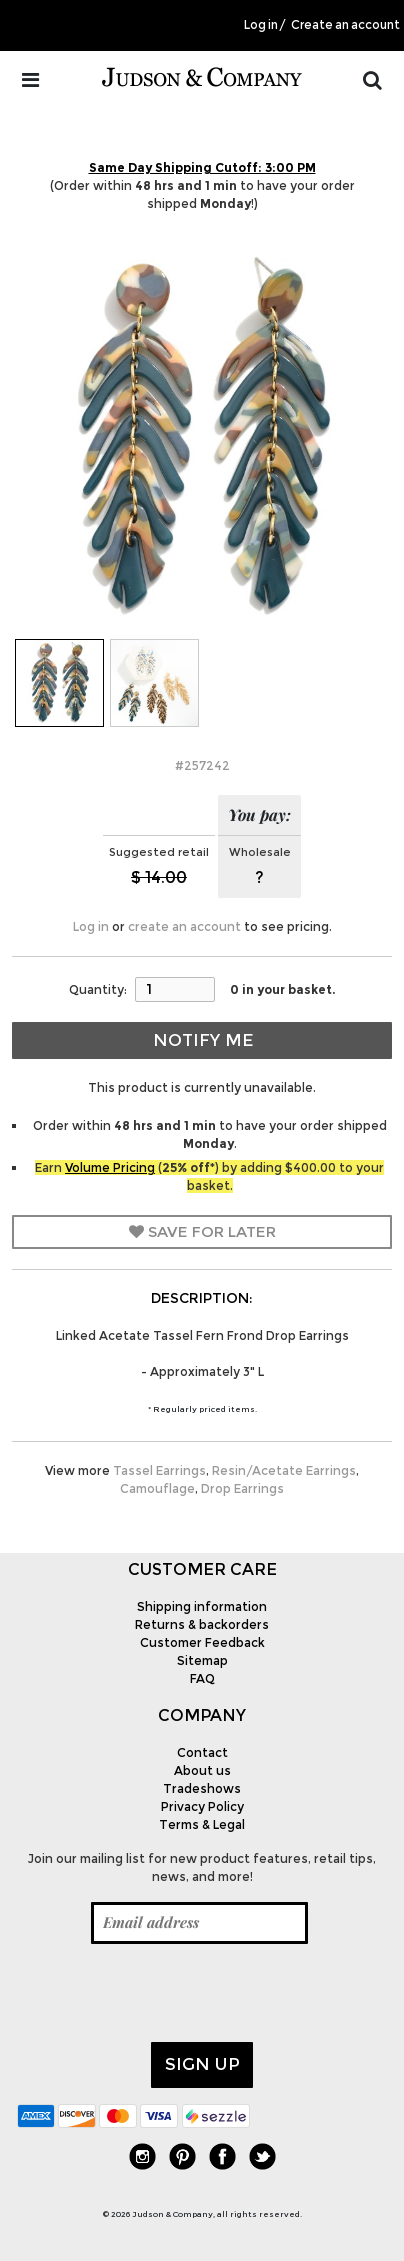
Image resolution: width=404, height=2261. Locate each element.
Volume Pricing (110, 1167)
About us (202, 1770)
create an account (184, 926)
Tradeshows (202, 1788)
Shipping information (202, 1606)
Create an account (345, 25)
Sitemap (202, 1660)
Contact (202, 1752)
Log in (261, 25)
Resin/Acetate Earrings (284, 1470)
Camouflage (157, 1488)
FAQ (202, 1678)
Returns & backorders (202, 1624)
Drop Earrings (242, 1488)
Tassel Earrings (159, 1470)
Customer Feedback (202, 1642)
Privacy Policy (202, 1806)
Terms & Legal (202, 1824)
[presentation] (169, 1993)
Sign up (202, 2064)
